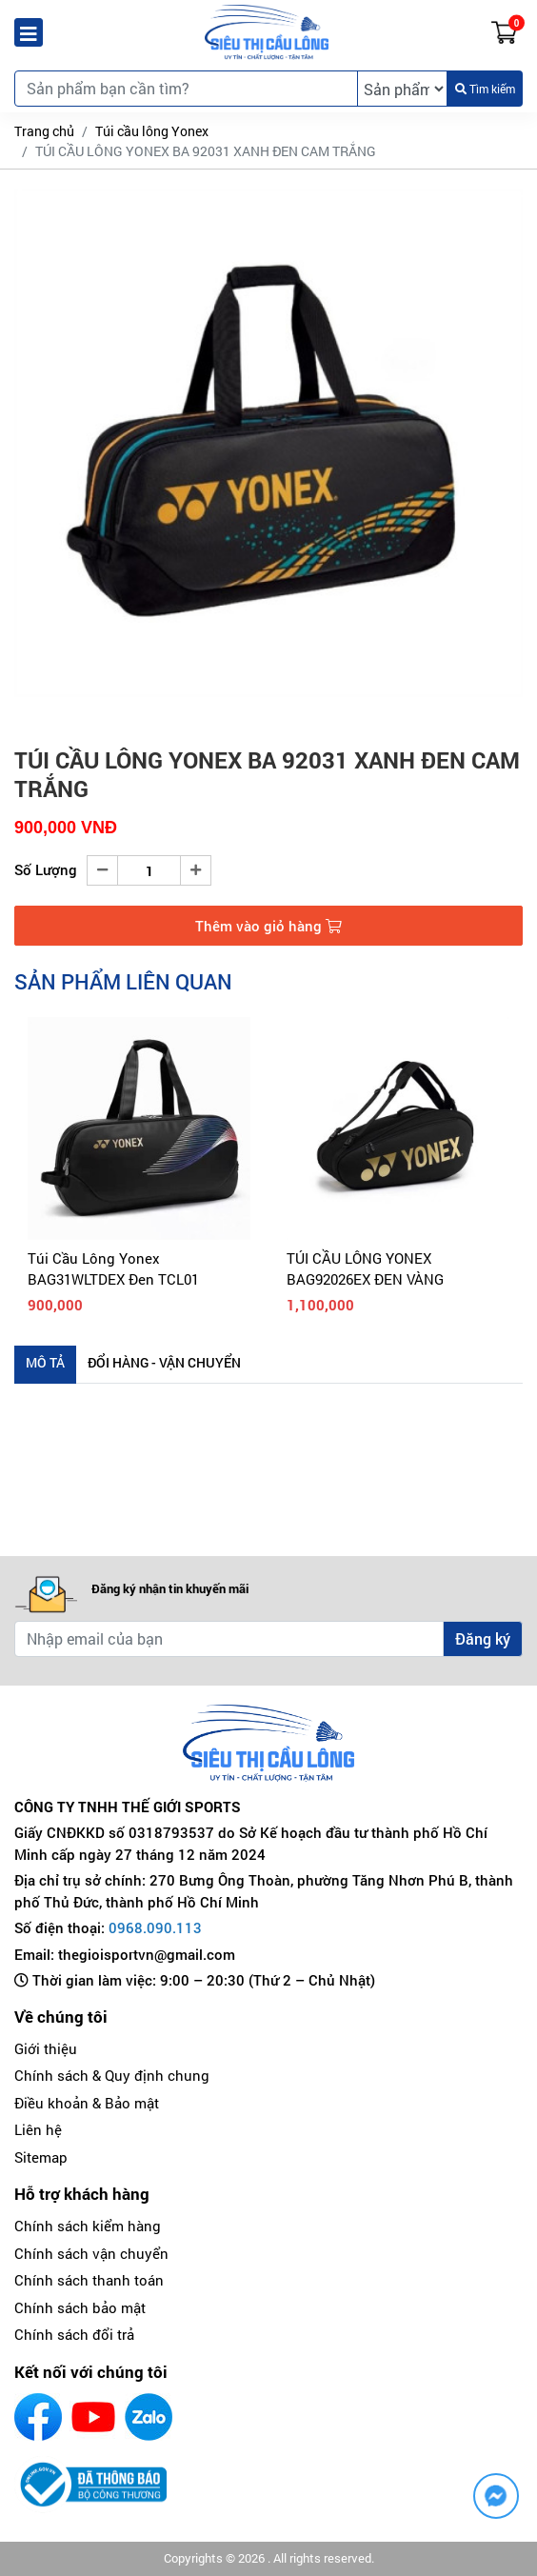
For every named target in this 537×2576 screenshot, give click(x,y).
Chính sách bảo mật (80, 2307)
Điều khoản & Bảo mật (86, 2102)
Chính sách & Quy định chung (111, 2075)
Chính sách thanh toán (89, 2279)
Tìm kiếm (485, 88)
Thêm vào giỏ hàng (268, 925)
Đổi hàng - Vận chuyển (164, 1362)
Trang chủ (44, 131)
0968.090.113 (155, 1927)
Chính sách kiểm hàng (87, 2225)
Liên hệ (38, 2129)
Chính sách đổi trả (74, 2334)
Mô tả (45, 1362)
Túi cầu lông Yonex (152, 131)
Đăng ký (482, 1638)
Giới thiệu (45, 2048)
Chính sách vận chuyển (91, 2253)
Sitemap (41, 2157)
